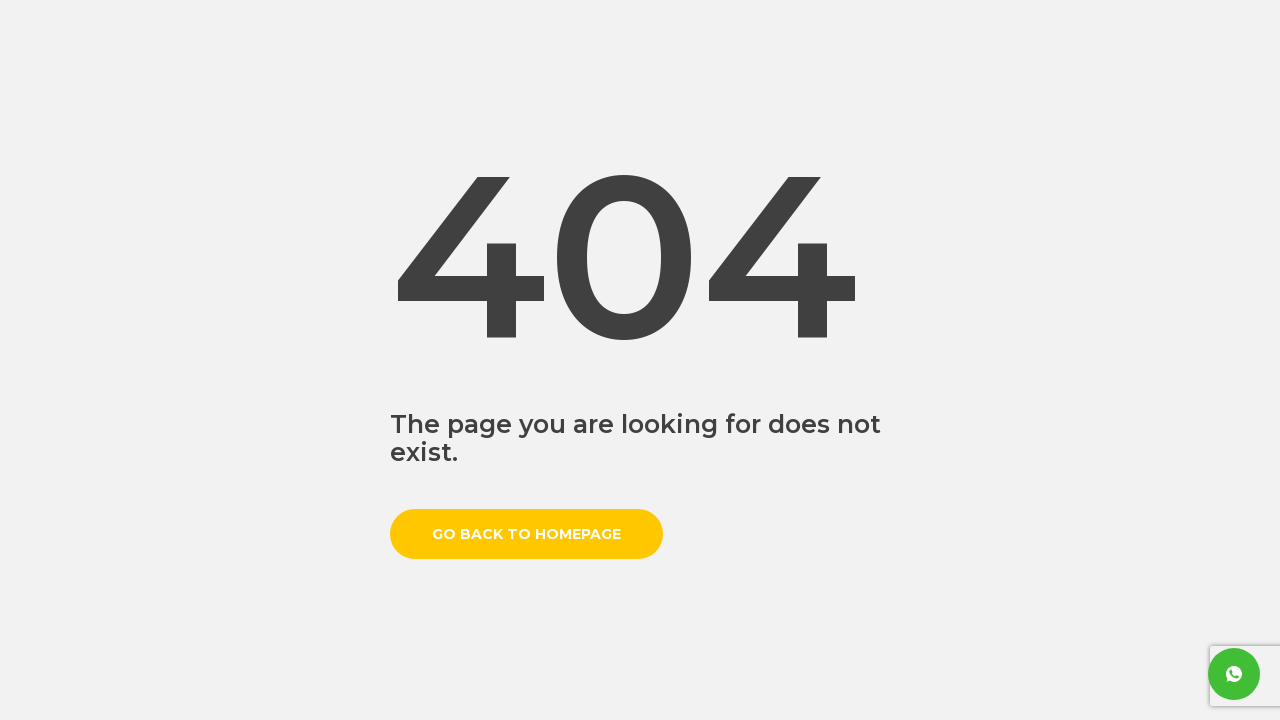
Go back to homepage (526, 534)
